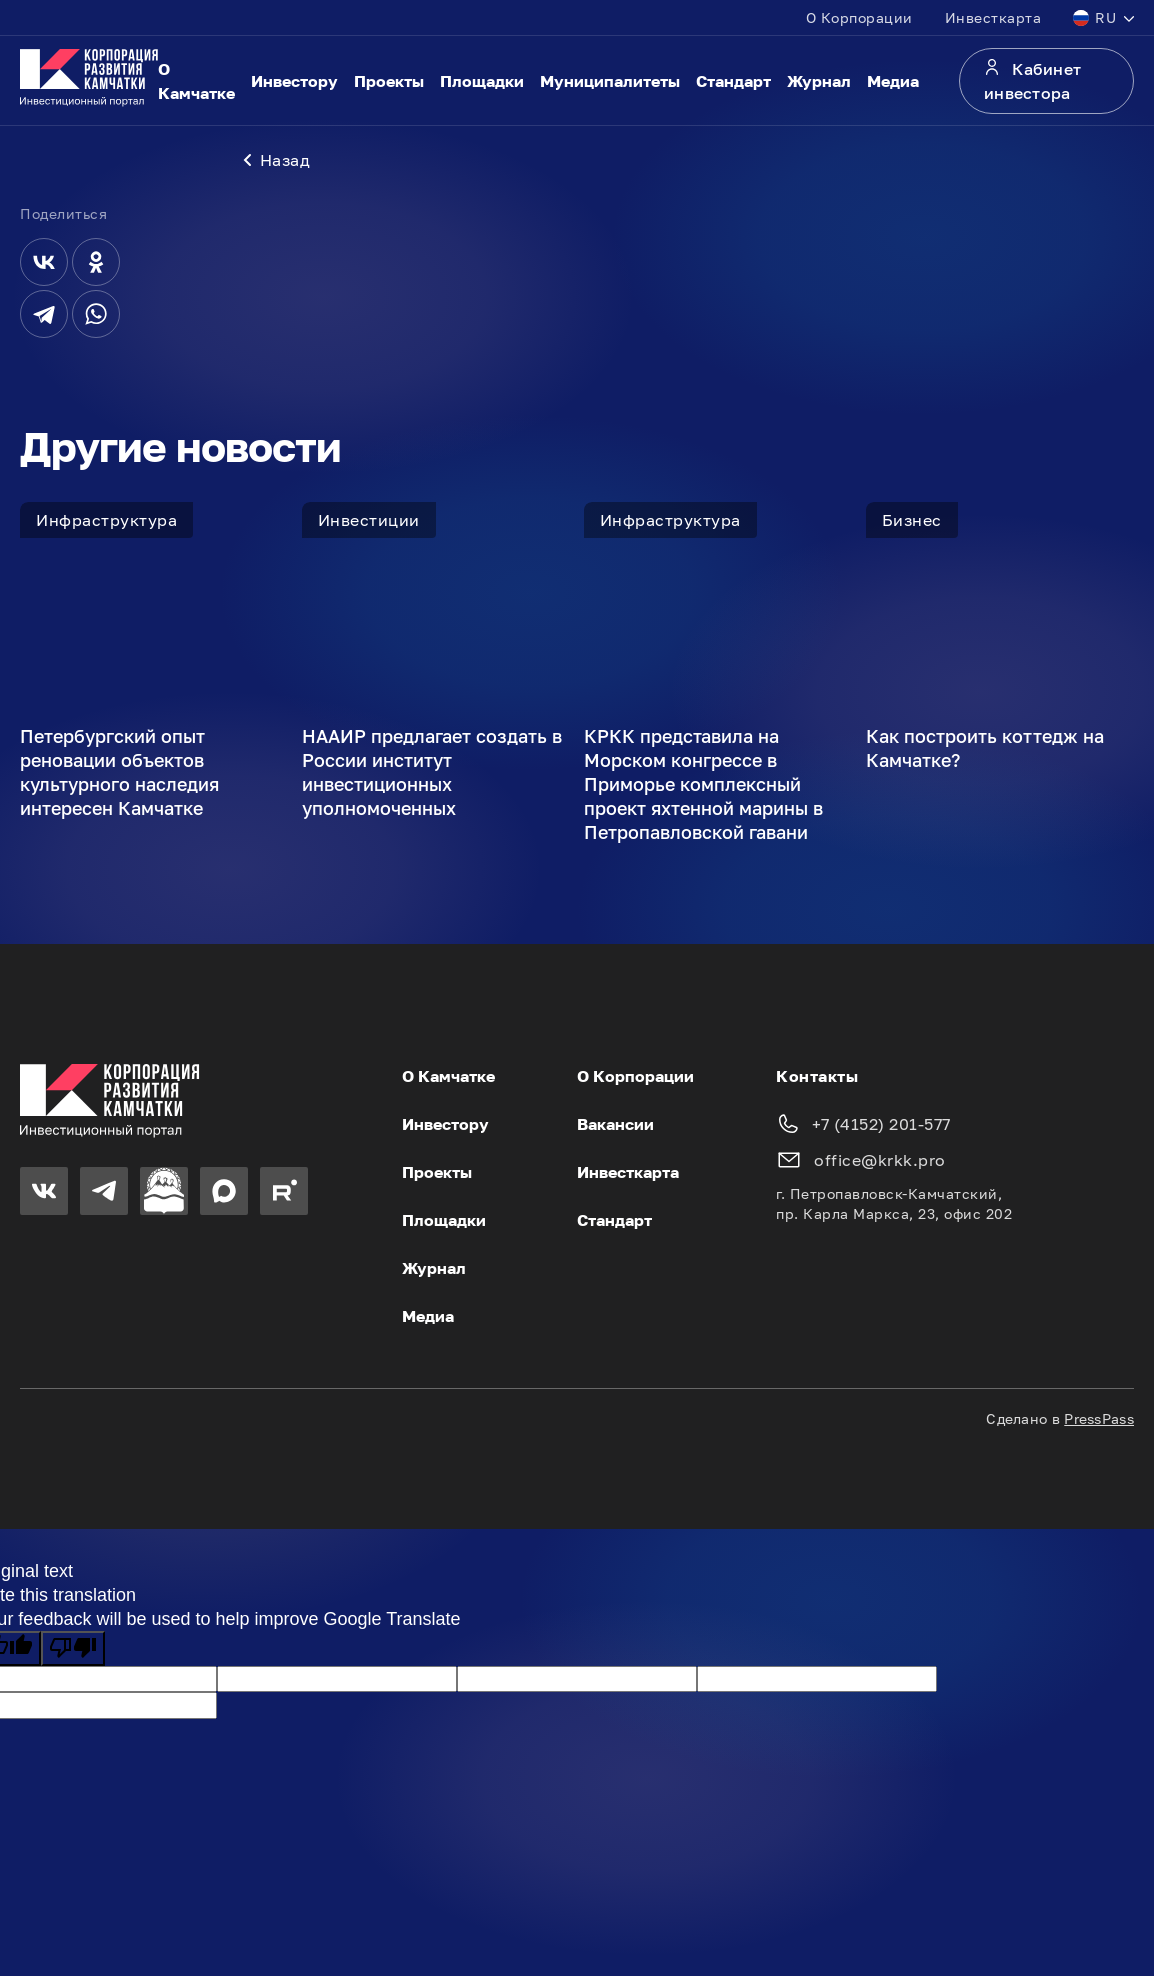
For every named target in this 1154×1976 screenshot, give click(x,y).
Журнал (819, 81)
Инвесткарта (993, 17)
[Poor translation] (73, 1648)
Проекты (389, 81)
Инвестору (294, 81)
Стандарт (733, 81)
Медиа (893, 81)
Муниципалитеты (610, 81)
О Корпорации (859, 17)
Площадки (482, 81)
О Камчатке (196, 81)
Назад (277, 160)
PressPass (1099, 1418)
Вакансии (615, 1124)
